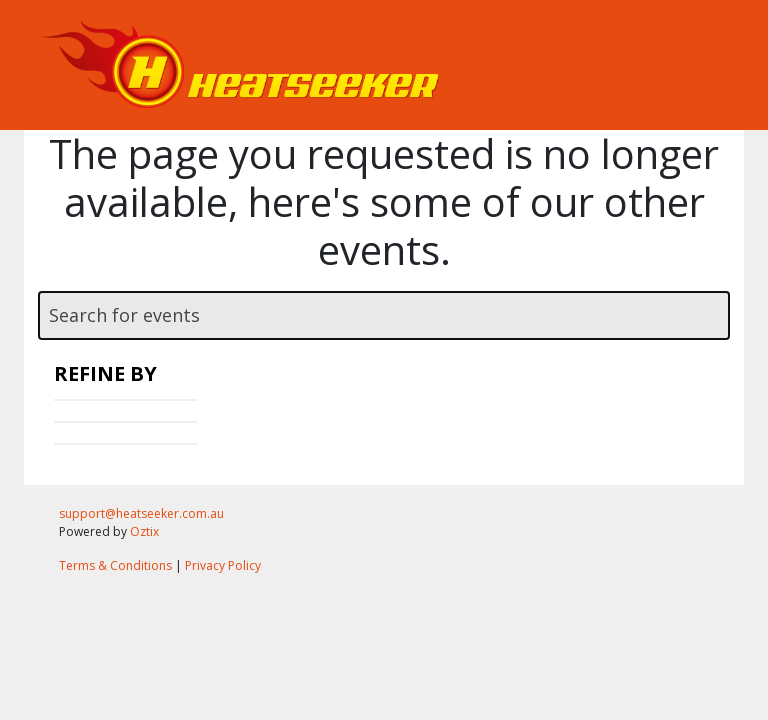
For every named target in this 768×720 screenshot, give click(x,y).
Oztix (144, 531)
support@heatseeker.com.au (141, 513)
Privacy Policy (223, 565)
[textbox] (384, 315)
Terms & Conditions (115, 565)
